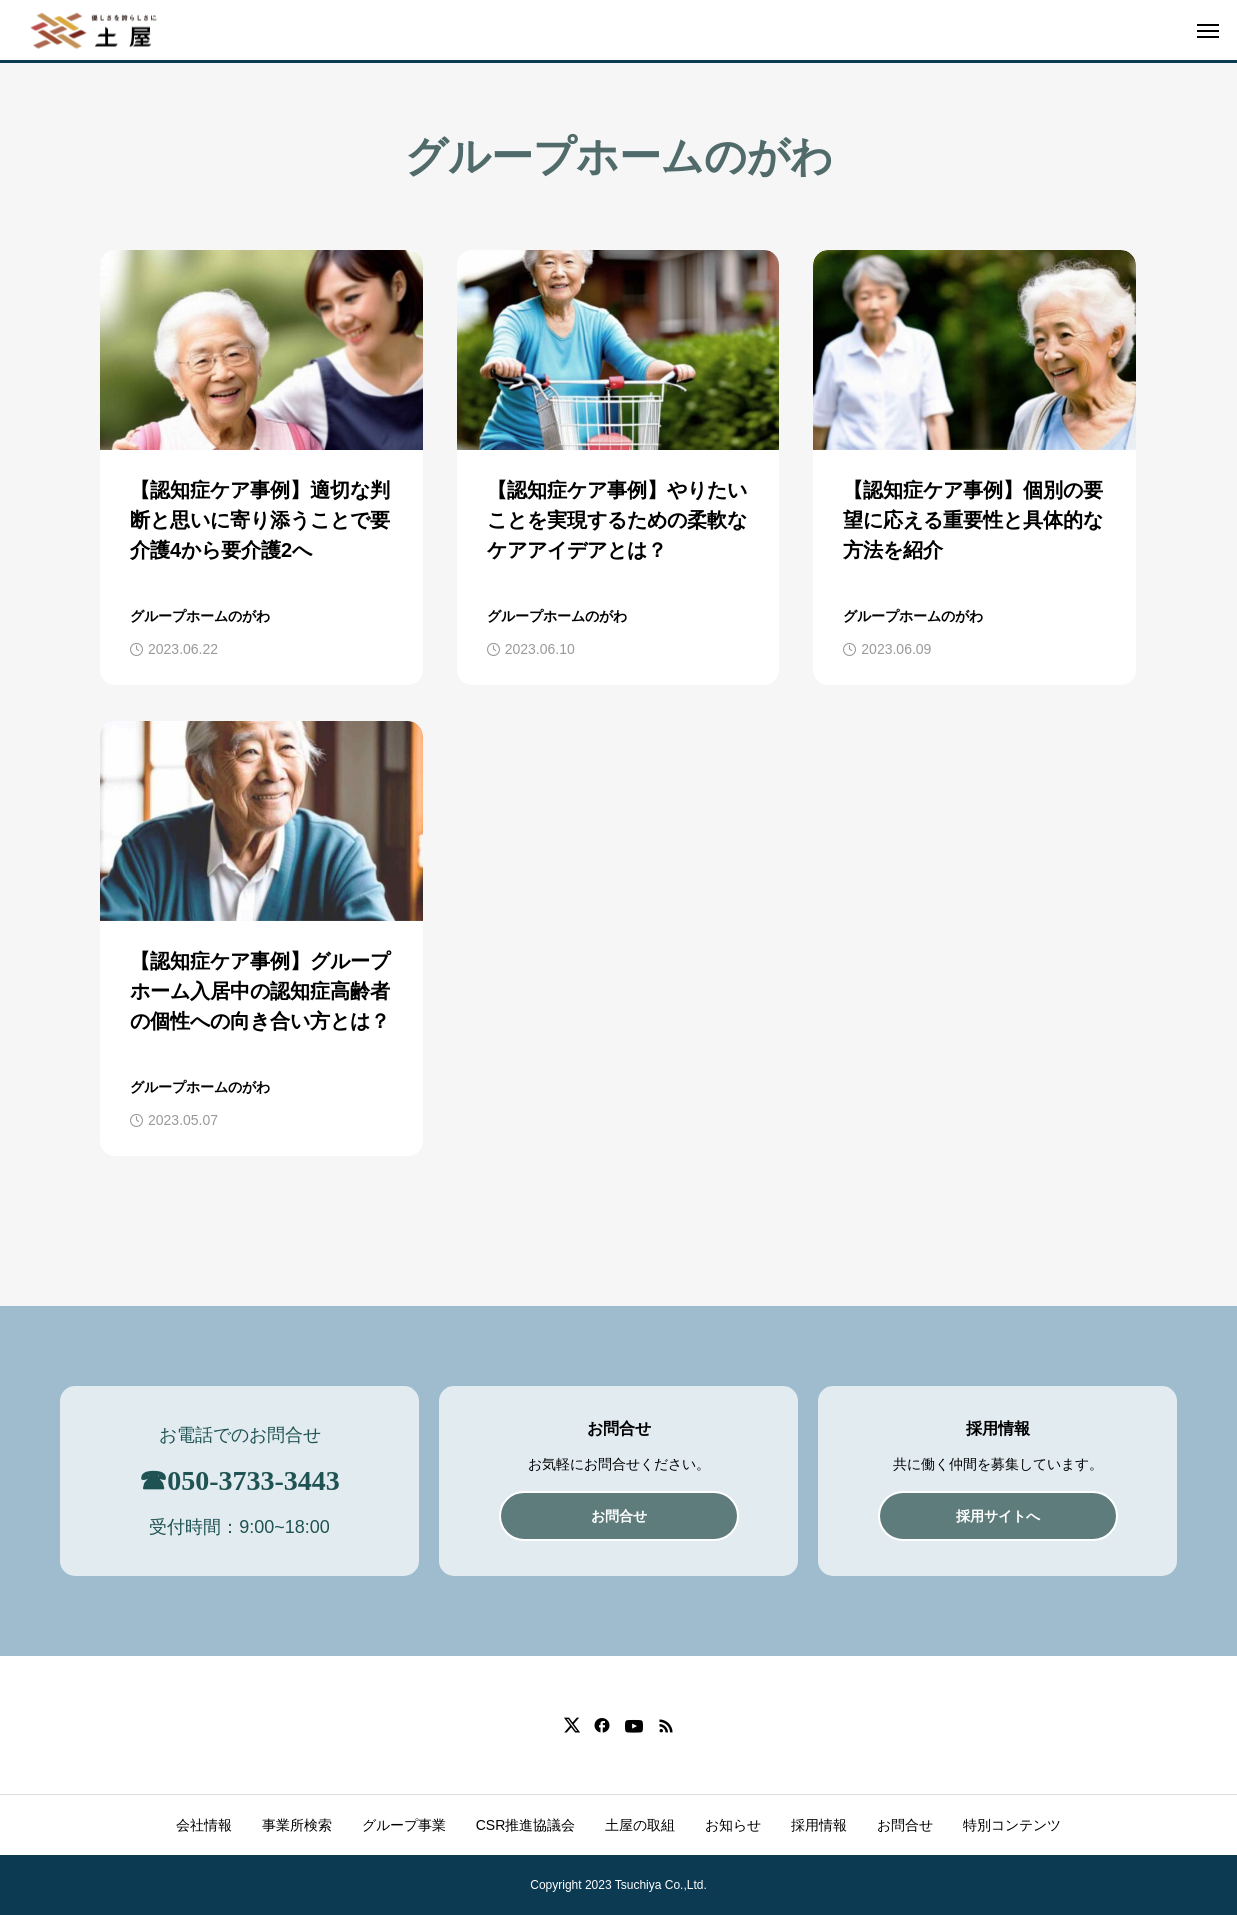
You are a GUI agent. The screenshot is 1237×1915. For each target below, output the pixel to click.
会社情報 (204, 1825)
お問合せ (905, 1825)
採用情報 (819, 1825)
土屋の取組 (640, 1825)
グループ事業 (404, 1825)
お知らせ (733, 1825)
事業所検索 (297, 1825)
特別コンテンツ (1012, 1825)
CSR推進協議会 (526, 1825)
